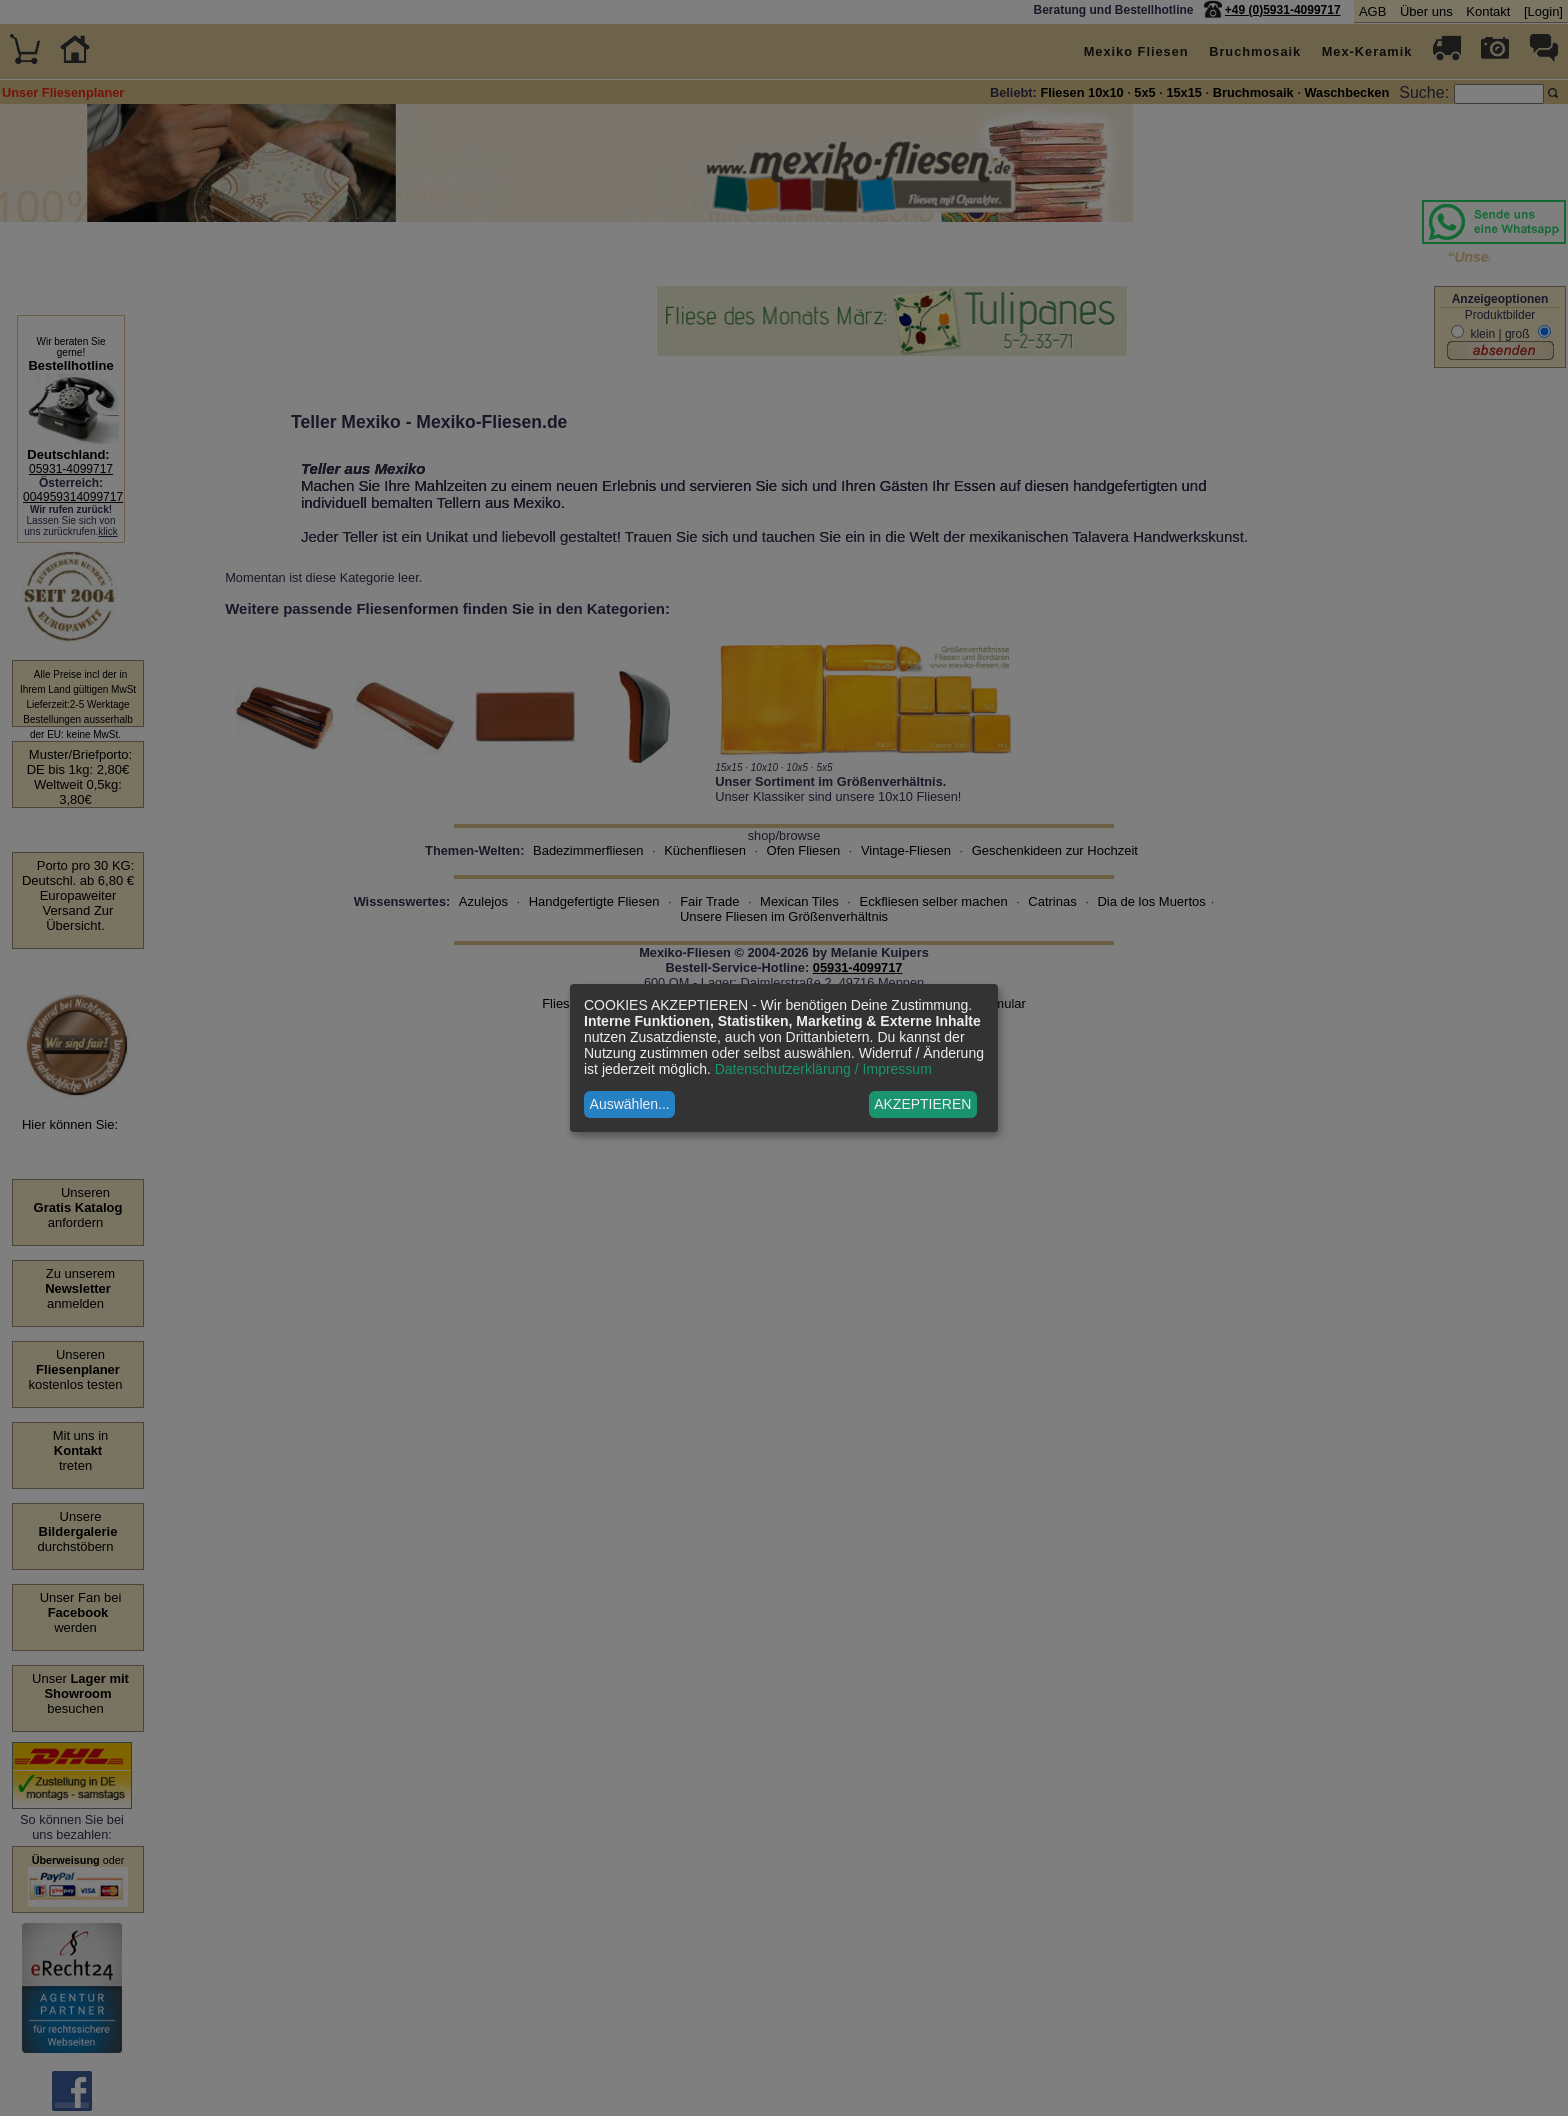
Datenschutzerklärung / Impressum (823, 1069)
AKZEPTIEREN (922, 1104)
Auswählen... (630, 1104)
